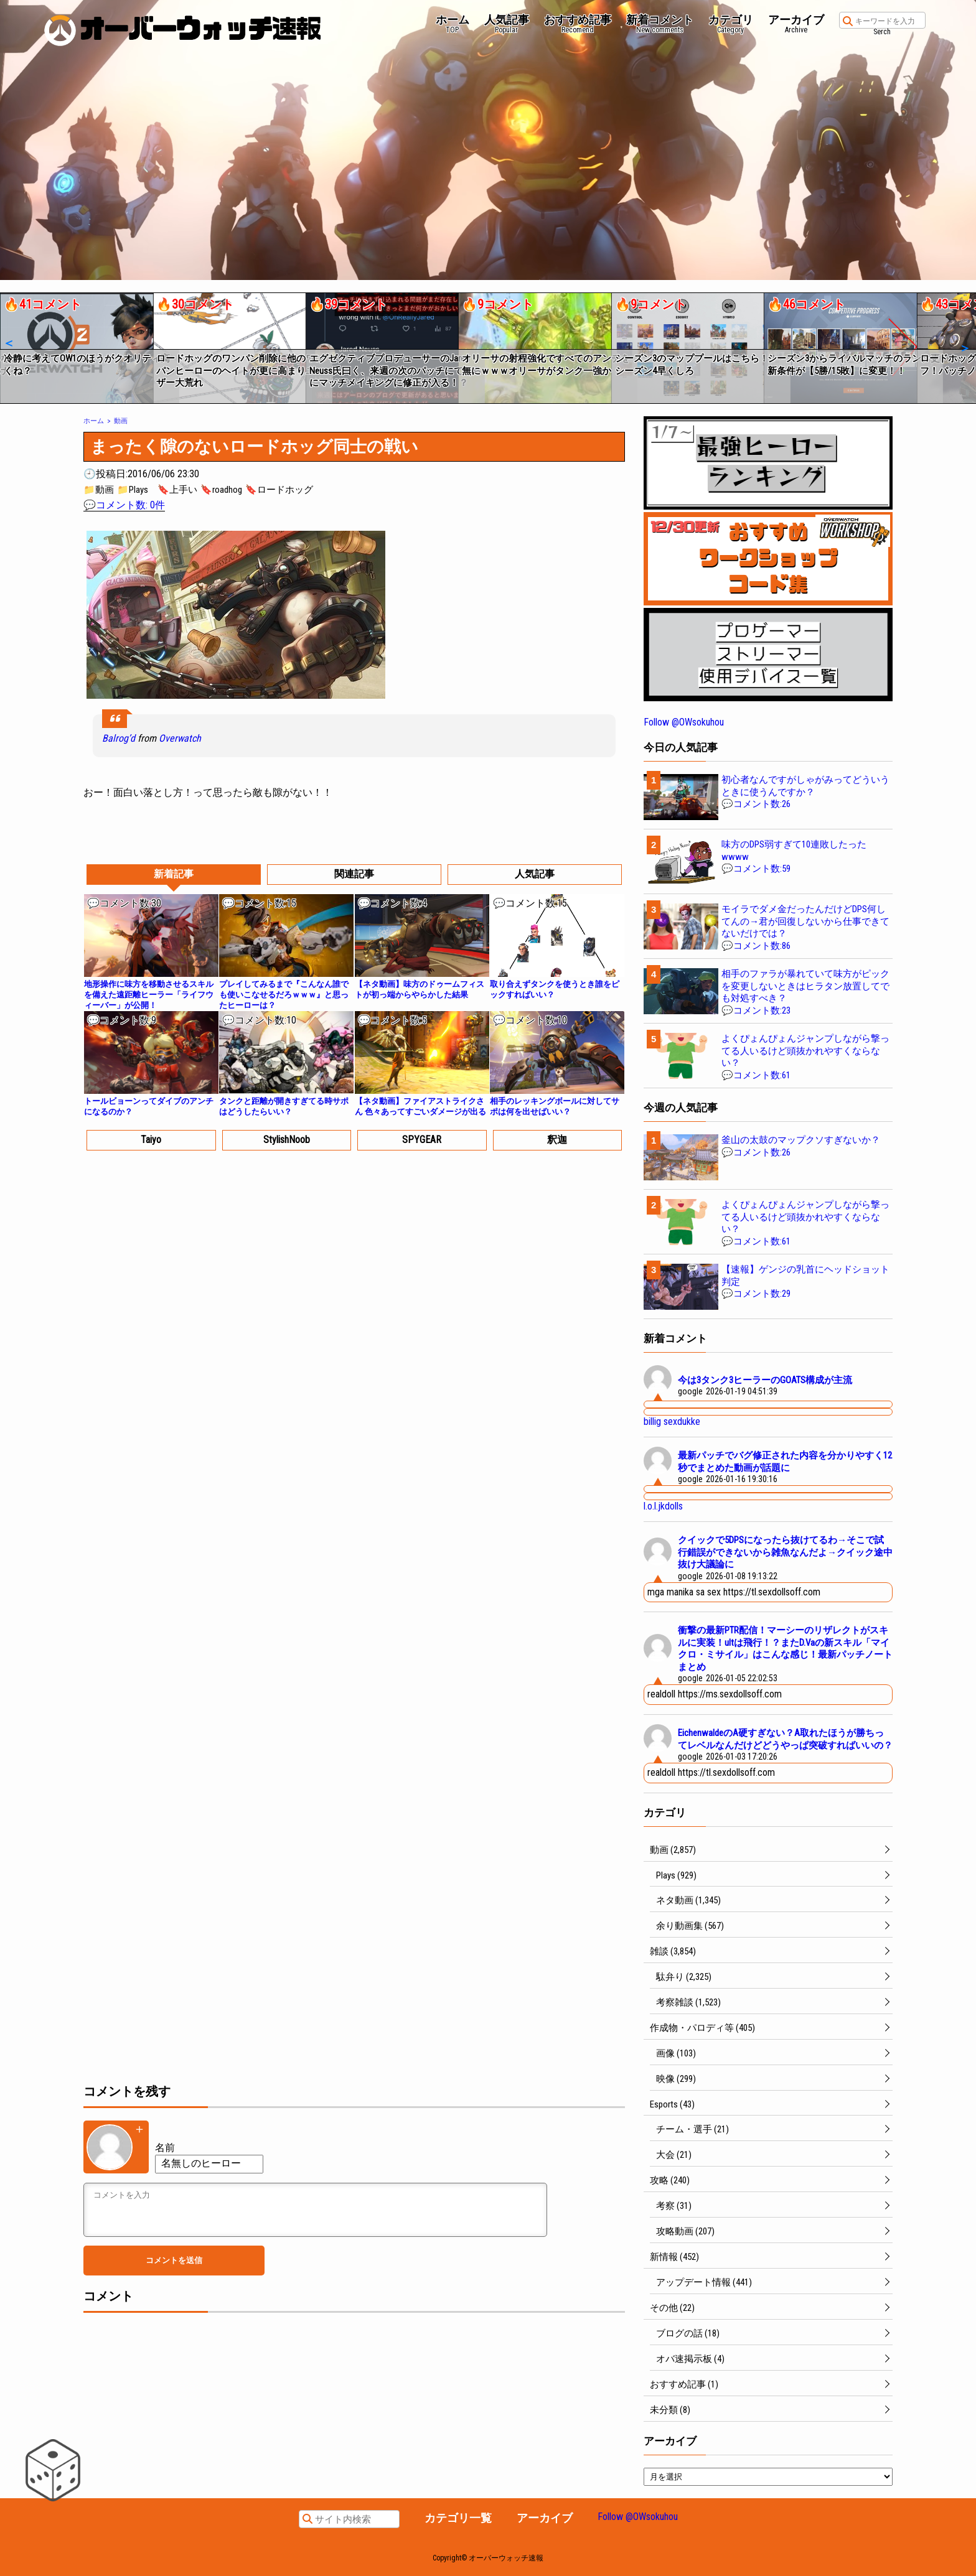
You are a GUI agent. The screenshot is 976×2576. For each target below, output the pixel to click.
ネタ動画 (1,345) (688, 1900)
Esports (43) (672, 2104)
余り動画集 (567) (690, 1925)
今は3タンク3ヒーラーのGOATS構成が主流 (765, 1380)
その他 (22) (672, 2307)
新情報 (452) (674, 2256)
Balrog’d (118, 738)
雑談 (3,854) (673, 1951)
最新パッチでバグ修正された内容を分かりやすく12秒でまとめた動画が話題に (785, 1461)
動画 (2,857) (673, 1849)
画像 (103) (676, 2053)
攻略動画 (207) (685, 2231)
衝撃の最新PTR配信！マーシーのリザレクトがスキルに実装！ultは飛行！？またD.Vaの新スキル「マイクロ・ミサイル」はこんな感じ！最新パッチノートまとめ (785, 1649)
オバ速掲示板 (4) (690, 2358)
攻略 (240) (670, 2180)
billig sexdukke (672, 1421)
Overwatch (180, 738)
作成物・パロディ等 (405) (702, 2027)
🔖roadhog (221, 489)
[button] (8, 343)
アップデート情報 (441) (704, 2282)
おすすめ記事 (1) (684, 2384)
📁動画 (98, 489)
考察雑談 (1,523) (688, 2002)
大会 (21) (674, 2154)
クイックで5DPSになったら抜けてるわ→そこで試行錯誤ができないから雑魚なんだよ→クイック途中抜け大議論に (785, 1552)
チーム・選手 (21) (692, 2129)
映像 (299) (676, 2078)
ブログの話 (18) (688, 2333)
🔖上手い (177, 489)
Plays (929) (676, 1875)
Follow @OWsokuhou (684, 722)
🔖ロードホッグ (279, 489)
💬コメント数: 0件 (124, 505)
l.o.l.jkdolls (663, 1506)
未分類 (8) (670, 2409)
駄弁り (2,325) (683, 1976)
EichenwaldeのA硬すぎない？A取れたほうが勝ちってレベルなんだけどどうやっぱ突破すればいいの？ (785, 1739)
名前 (165, 2148)
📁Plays (132, 489)
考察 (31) (674, 2205)
